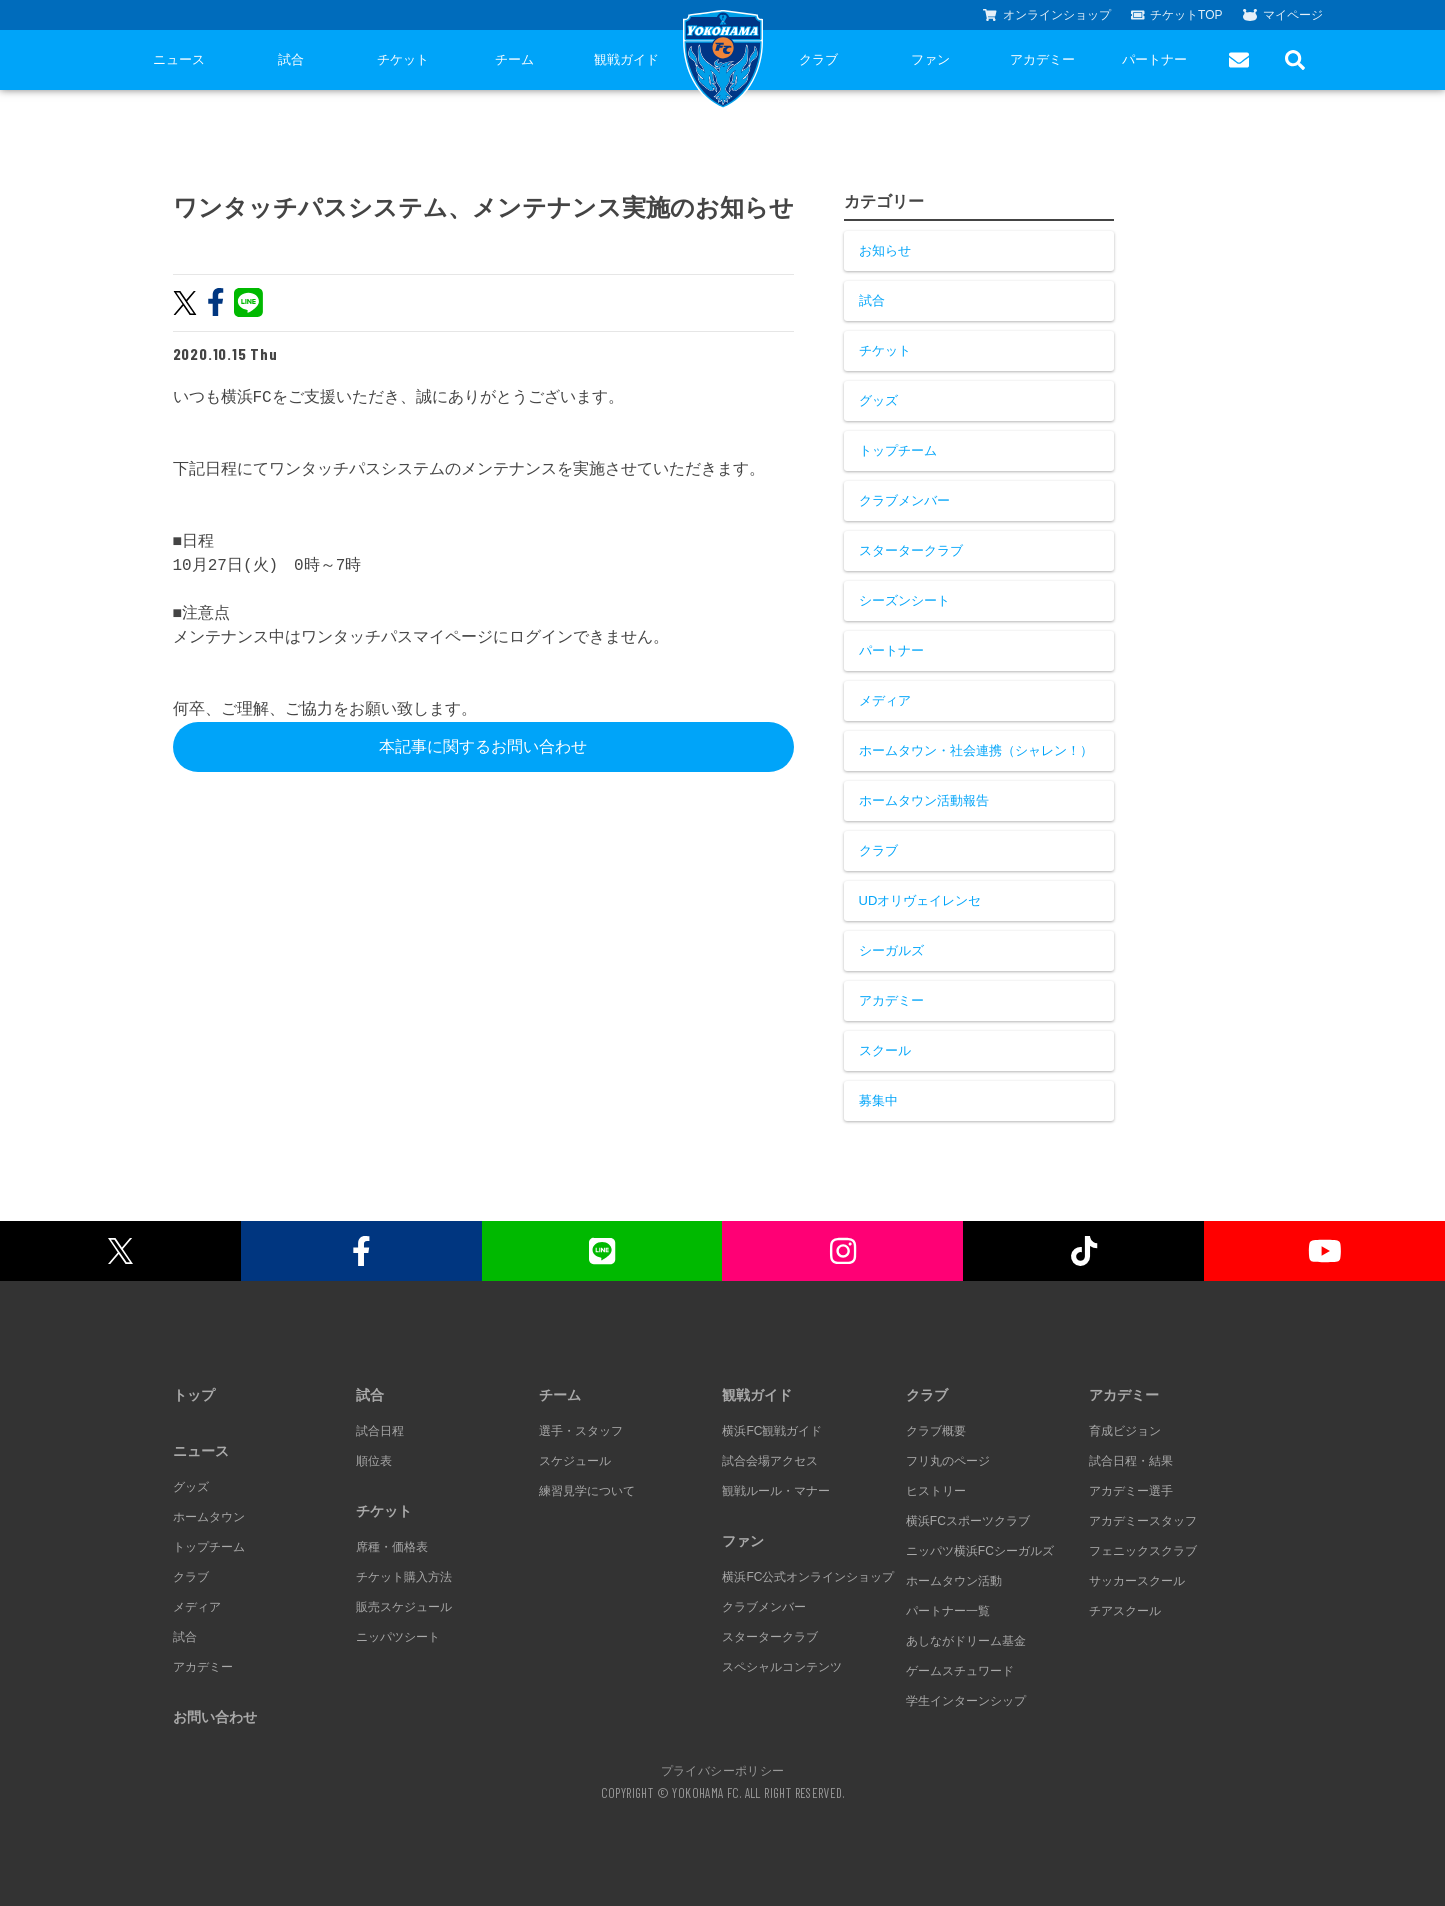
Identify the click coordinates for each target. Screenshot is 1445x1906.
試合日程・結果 (1131, 1461)
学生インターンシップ (966, 1701)
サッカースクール (1137, 1581)
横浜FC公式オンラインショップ (808, 1577)
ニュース (179, 59)
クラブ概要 (936, 1431)
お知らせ (885, 250)
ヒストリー (936, 1491)
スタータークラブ (911, 550)
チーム (514, 59)
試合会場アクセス (770, 1461)
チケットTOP (1177, 15)
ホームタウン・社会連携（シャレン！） (976, 750)
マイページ (1283, 15)
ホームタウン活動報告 (924, 800)
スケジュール (575, 1461)
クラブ (818, 59)
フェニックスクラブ (1143, 1551)
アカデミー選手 (1131, 1491)
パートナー (1154, 59)
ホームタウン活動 (954, 1581)
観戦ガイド (626, 59)
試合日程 (380, 1431)
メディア (885, 700)
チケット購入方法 (404, 1577)
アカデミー (1042, 59)
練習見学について (587, 1491)
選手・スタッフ (581, 1431)
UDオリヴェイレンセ (920, 900)
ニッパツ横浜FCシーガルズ (980, 1551)
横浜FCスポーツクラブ (968, 1521)
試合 (291, 59)
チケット (403, 59)
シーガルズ (891, 950)
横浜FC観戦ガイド (772, 1431)
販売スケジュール (404, 1607)
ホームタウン (209, 1517)
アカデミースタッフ (1143, 1521)
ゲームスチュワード (960, 1671)
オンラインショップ (1047, 15)
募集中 (878, 1100)
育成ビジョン (1125, 1431)
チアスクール (1125, 1611)
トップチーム (898, 450)
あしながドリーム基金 (966, 1641)
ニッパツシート (398, 1637)
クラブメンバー (904, 500)
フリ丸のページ (948, 1461)
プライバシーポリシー (723, 1770)
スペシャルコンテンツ (782, 1667)
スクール (885, 1050)
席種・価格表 (392, 1547)
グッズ (878, 400)
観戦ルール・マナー (776, 1491)
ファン (930, 59)
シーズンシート (904, 600)
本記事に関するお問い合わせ (483, 746)
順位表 (374, 1461)
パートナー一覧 (948, 1611)
